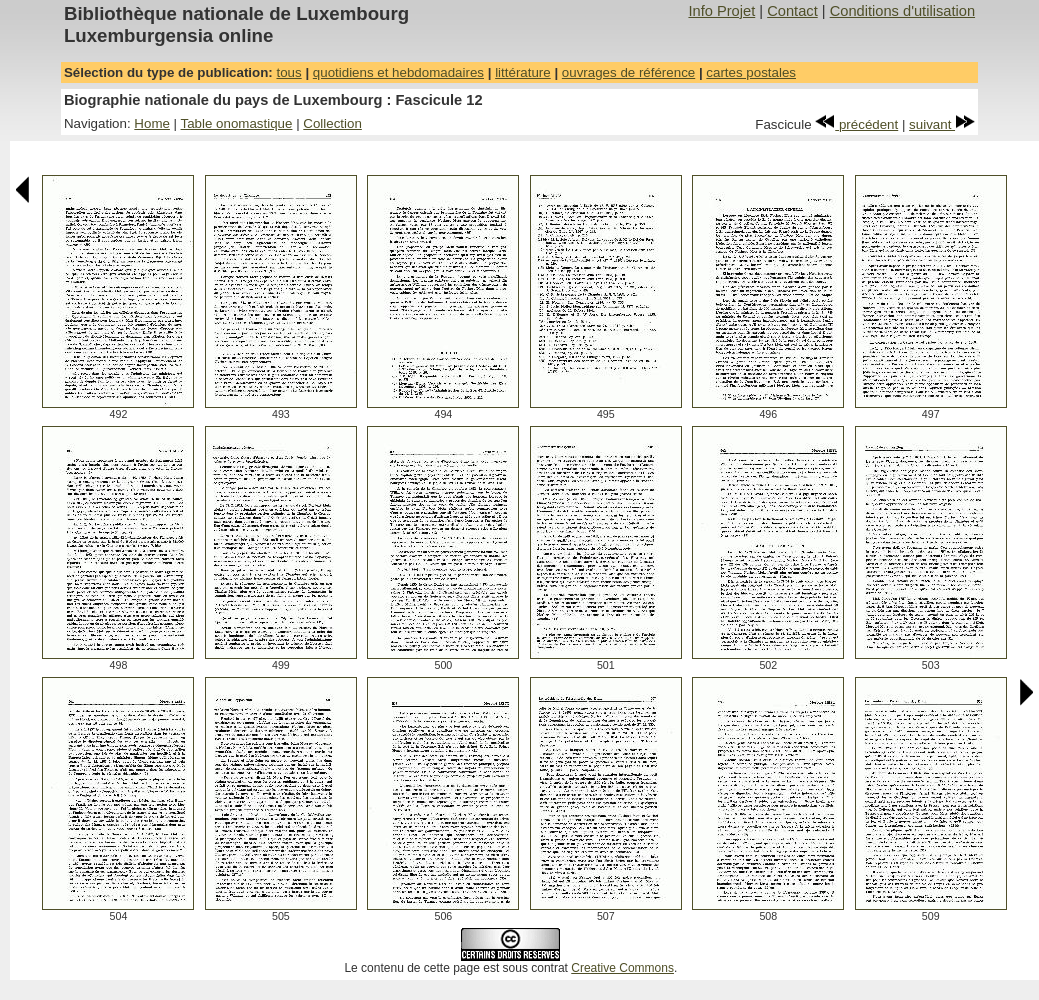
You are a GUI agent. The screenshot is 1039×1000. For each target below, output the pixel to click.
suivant (942, 124)
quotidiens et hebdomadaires (398, 72)
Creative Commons (622, 968)
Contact (792, 11)
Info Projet (721, 11)
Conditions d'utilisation (902, 11)
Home (152, 123)
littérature (523, 72)
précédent (856, 124)
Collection (332, 123)
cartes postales (751, 72)
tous (288, 72)
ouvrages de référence (628, 72)
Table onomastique (237, 123)
